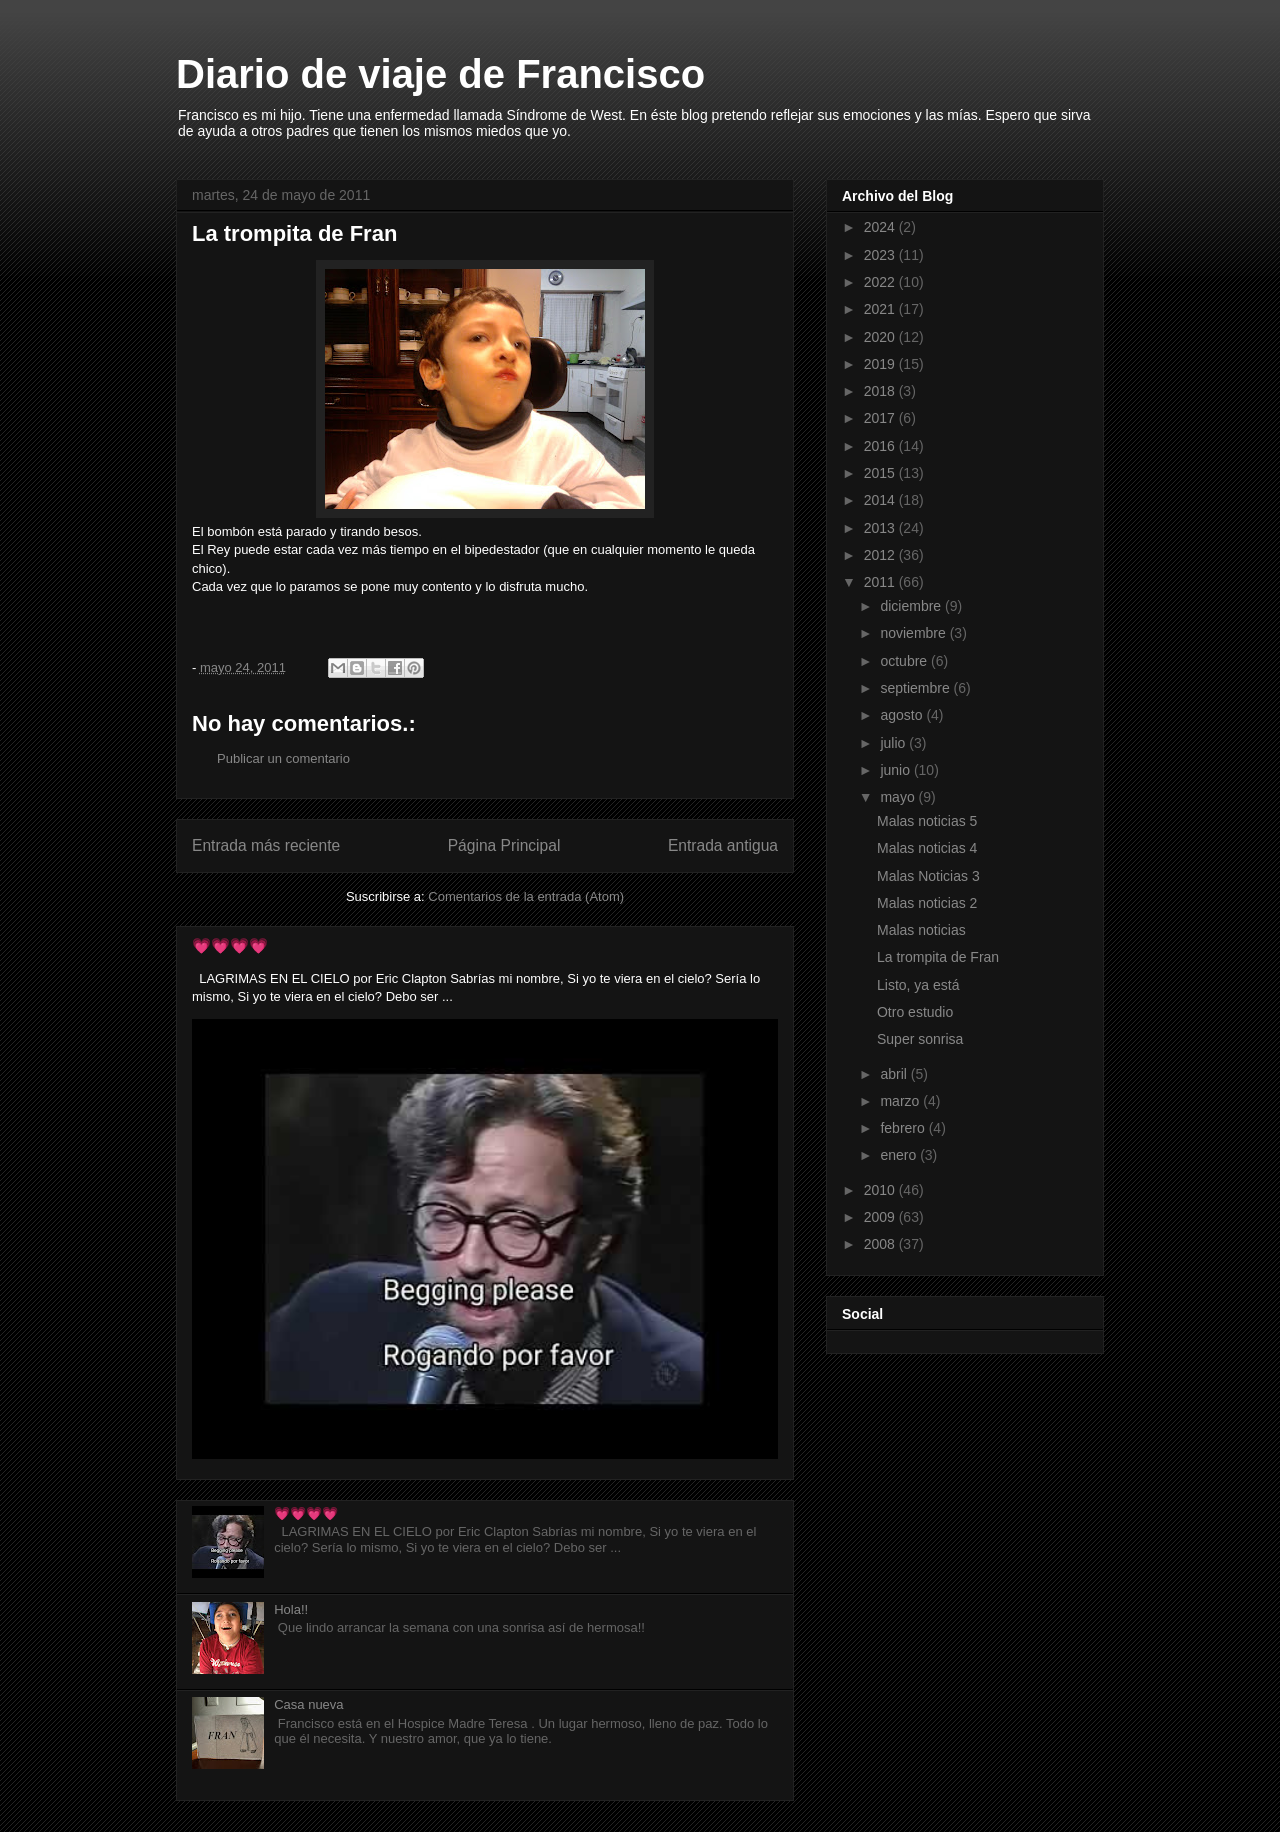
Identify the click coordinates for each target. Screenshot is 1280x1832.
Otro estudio (915, 1012)
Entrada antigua (723, 845)
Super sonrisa (920, 1039)
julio (894, 743)
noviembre (914, 633)
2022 (881, 282)
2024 (881, 227)
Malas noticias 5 (927, 821)
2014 (881, 500)
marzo (901, 1101)
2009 (881, 1217)
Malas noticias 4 (927, 848)
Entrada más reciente (266, 845)
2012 (881, 555)
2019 (881, 364)
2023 (881, 255)
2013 (881, 528)
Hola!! (291, 1609)
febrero (904, 1128)
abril (895, 1074)
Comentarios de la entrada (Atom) (526, 896)
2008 (881, 1244)
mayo (899, 797)
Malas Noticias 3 (928, 876)
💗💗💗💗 (230, 945)
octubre (905, 661)
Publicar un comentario (283, 758)
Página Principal (504, 845)
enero (900, 1155)
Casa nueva (308, 1704)
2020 (881, 337)
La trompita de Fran (938, 957)
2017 (881, 418)
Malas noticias (921, 930)
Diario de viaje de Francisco (440, 74)
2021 (881, 309)
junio (896, 770)
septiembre (916, 688)
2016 (881, 446)
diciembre (912, 606)
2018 (881, 391)
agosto (903, 715)
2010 (881, 1190)
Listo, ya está (918, 985)
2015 (881, 473)
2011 (881, 582)
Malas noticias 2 (927, 903)
